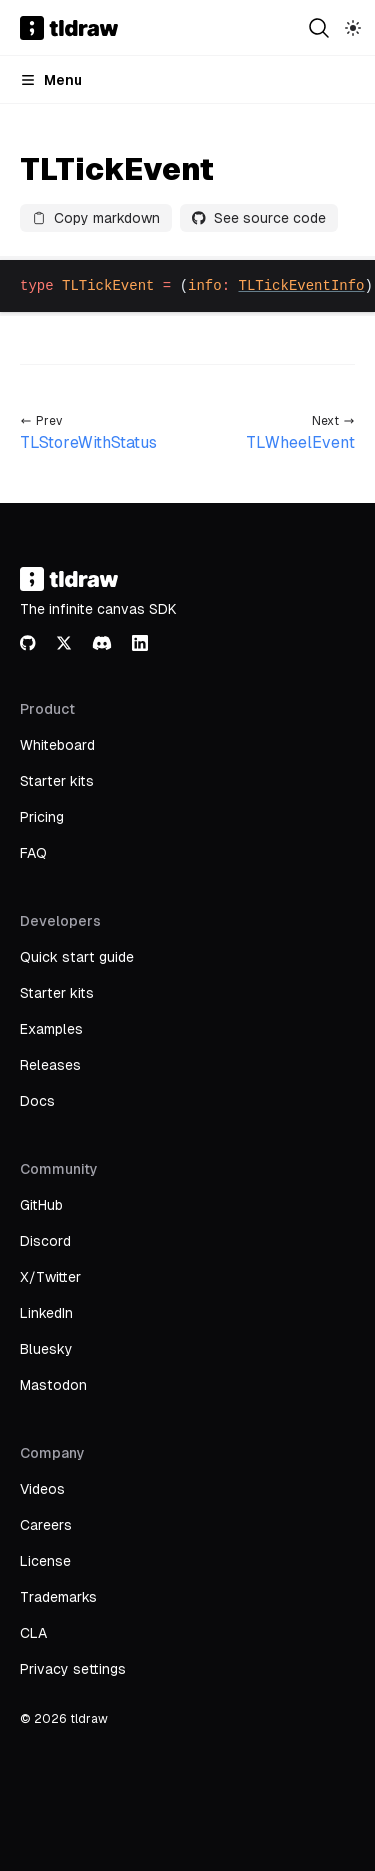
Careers (46, 1525)
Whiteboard (57, 745)
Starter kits (57, 781)
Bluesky (46, 1349)
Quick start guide (77, 957)
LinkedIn (46, 1313)
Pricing (42, 817)
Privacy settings (73, 1669)
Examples (51, 1029)
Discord (45, 1241)
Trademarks (58, 1597)
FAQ (33, 853)
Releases (50, 1065)
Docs (37, 1101)
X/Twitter (50, 1277)
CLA (33, 1633)
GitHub (41, 1205)
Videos (42, 1489)
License (45, 1561)
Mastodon (53, 1385)
